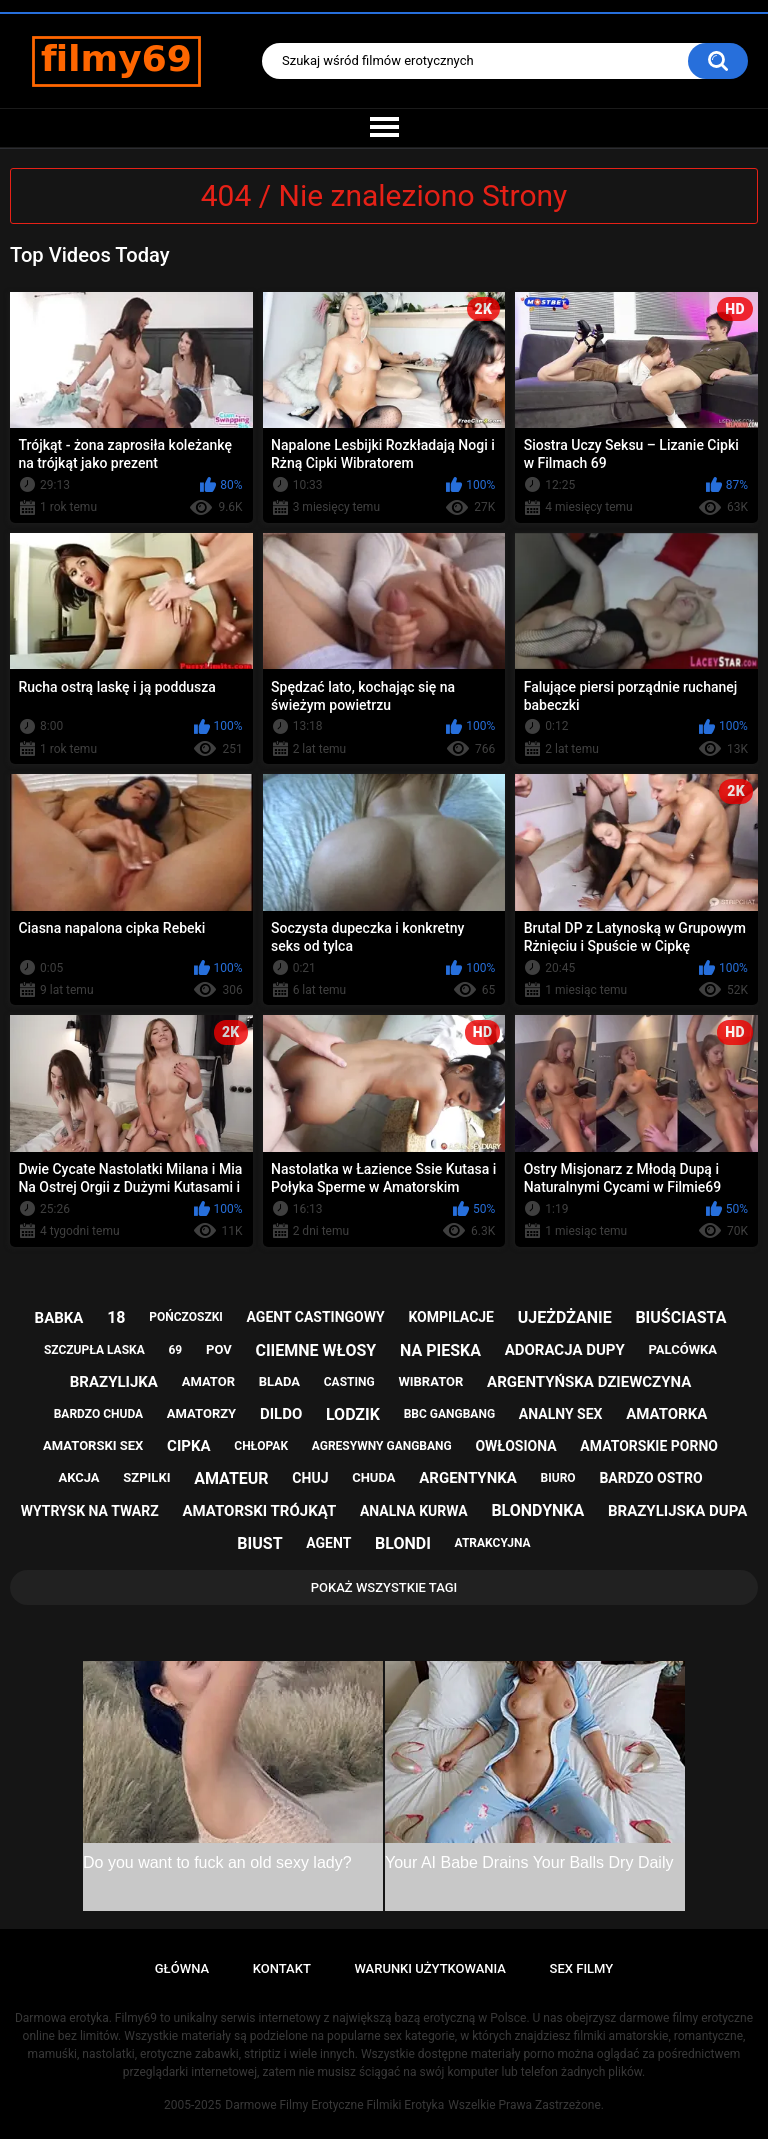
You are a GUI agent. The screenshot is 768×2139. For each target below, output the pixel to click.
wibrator (430, 1381)
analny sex (561, 1414)
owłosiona (515, 1446)
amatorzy (201, 1413)
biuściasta (680, 1317)
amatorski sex (93, 1445)
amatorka (666, 1414)
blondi (403, 1543)
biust (259, 1543)
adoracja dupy (565, 1350)
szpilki (146, 1477)
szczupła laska (94, 1350)
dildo (281, 1414)
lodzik (353, 1414)
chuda (373, 1477)
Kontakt (282, 1968)
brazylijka (114, 1382)
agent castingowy (316, 1317)
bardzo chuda (98, 1414)
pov (219, 1349)
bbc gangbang (449, 1414)
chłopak (261, 1446)
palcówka (683, 1349)
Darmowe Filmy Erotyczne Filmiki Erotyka (334, 2105)
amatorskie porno (649, 1446)
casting (349, 1382)
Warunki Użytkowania (430, 1968)
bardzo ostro (650, 1478)
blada (279, 1381)
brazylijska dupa (677, 1511)
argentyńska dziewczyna (589, 1382)
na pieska (440, 1350)
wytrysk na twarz (90, 1511)
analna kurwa (414, 1511)
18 (116, 1317)
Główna (182, 1968)
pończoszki (186, 1317)
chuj (310, 1478)
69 (175, 1350)
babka (59, 1318)
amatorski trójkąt (259, 1511)
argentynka (468, 1478)
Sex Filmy (582, 1968)
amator (208, 1381)
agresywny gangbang (382, 1446)
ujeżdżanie (565, 1317)
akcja (78, 1477)
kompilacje (451, 1317)
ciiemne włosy (315, 1350)
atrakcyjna (493, 1543)
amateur (231, 1478)
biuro (558, 1478)
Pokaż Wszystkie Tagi (384, 1587)
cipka (188, 1446)
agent (328, 1543)
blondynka (537, 1510)
